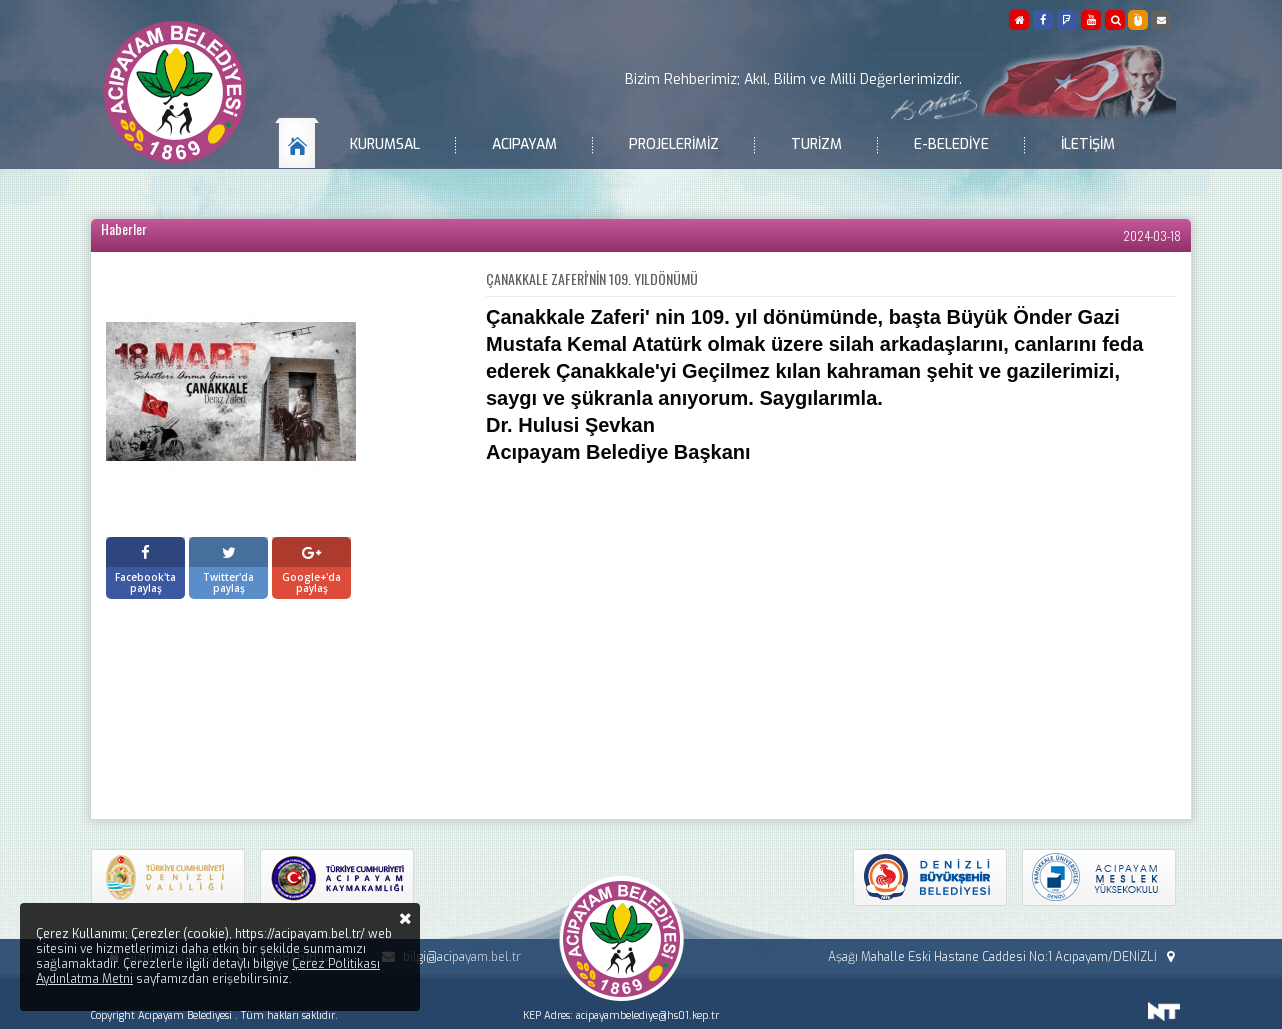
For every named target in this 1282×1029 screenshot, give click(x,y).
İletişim (1088, 144)
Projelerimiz (674, 144)
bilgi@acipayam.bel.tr (448, 957)
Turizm (816, 144)
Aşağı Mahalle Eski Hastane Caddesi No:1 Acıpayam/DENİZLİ (1003, 957)
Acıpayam (524, 144)
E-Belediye (951, 144)
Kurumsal (385, 144)
